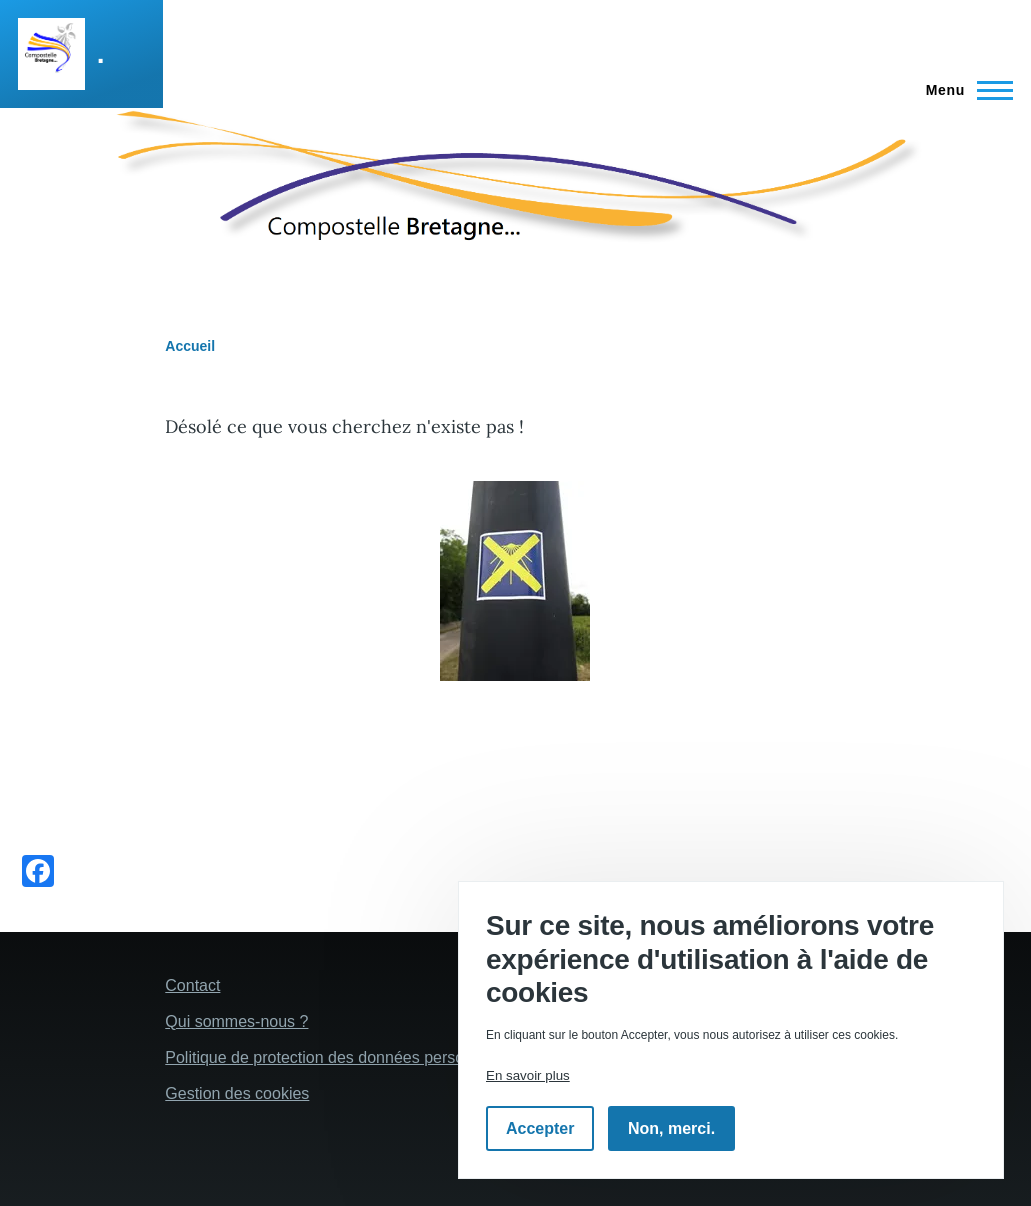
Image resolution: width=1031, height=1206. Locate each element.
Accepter (540, 1128)
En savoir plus (528, 1075)
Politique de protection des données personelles (335, 1057)
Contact (192, 985)
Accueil (190, 346)
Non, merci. (671, 1128)
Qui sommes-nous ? (236, 1021)
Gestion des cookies (237, 1093)
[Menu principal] (963, 90)
